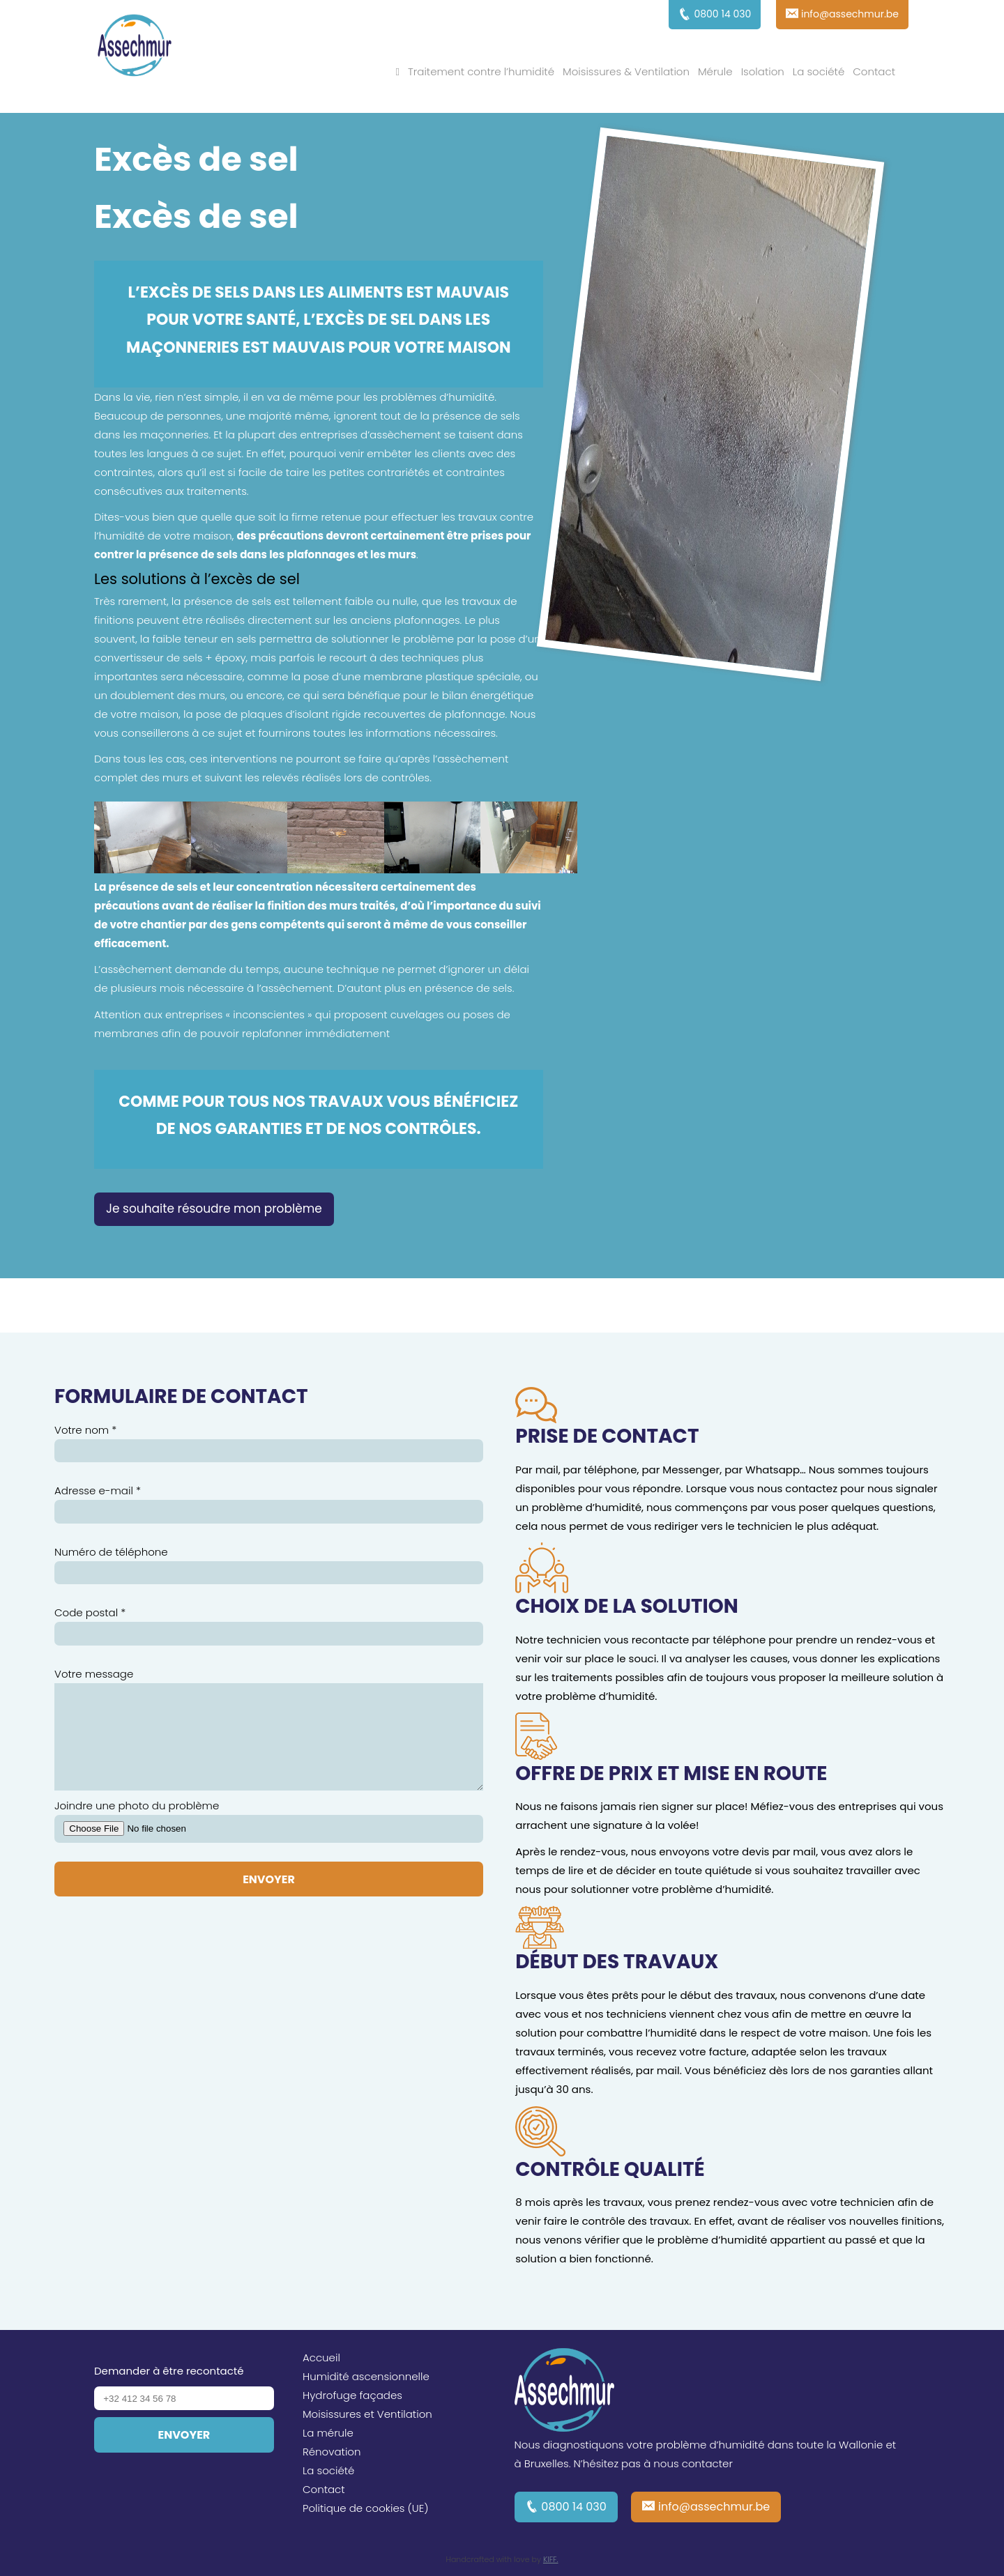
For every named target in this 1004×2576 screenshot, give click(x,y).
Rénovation (332, 2451)
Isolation (762, 71)
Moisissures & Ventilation (626, 71)
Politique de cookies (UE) (366, 2508)
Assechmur (134, 47)
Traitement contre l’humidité (481, 71)
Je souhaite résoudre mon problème (214, 1208)
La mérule (328, 2432)
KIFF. (550, 2559)
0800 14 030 (574, 2507)
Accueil (321, 2357)
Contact (874, 71)
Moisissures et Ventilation (367, 2414)
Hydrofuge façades (352, 2395)
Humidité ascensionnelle (366, 2376)
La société (818, 71)
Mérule (715, 71)
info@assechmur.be (714, 2507)
